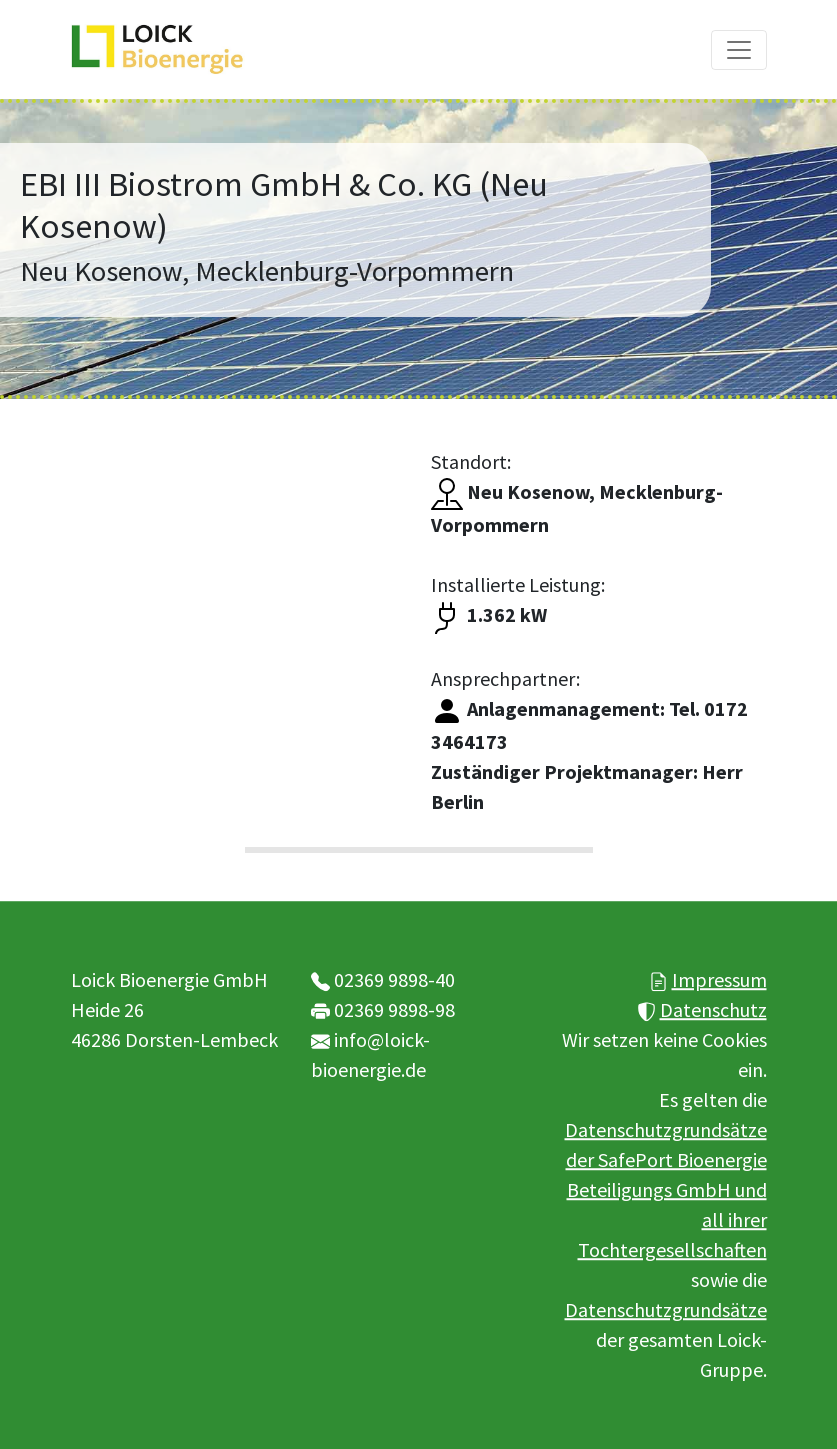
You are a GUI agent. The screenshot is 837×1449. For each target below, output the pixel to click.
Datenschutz (713, 1009)
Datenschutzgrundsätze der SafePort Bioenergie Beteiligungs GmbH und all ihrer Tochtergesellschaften (666, 1189)
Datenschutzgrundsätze (666, 1309)
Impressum (719, 979)
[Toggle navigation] (739, 50)
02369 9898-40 (394, 979)
